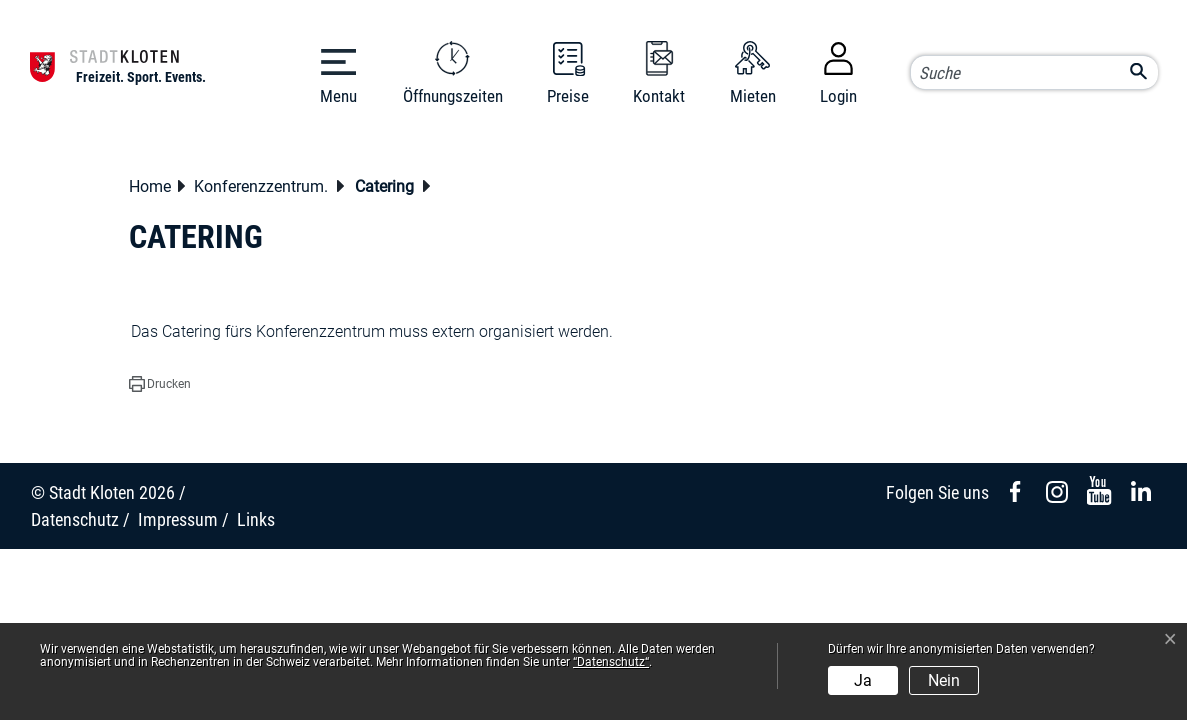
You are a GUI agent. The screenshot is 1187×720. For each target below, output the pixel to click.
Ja (863, 680)
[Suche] (1034, 73)
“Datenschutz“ (611, 662)
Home (150, 186)
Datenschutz (75, 519)
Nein (944, 680)
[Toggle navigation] (338, 71)
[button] (266, 188)
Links (256, 519)
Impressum (178, 519)
